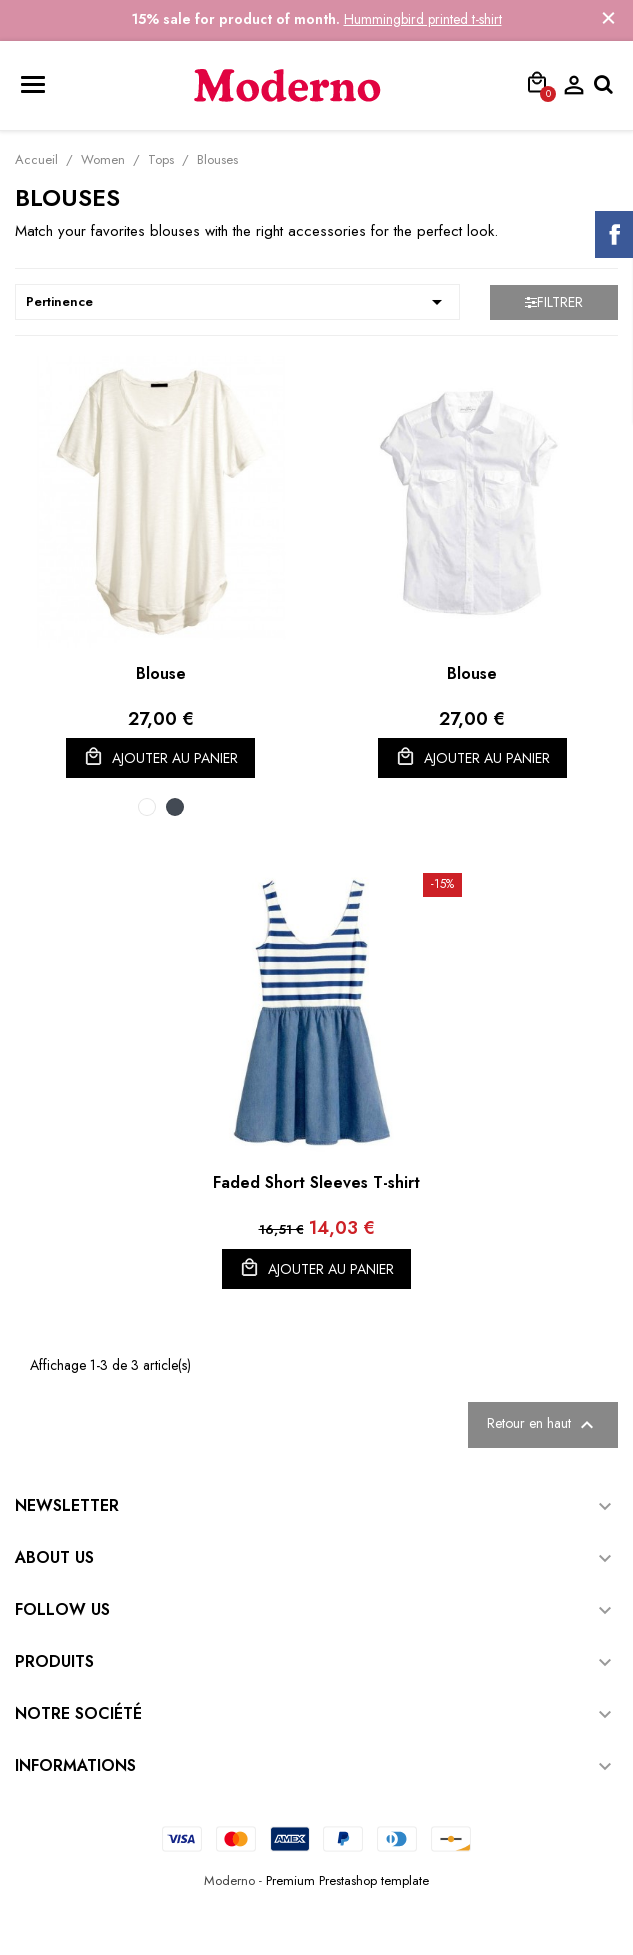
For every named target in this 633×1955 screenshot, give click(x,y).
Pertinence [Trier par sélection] (237, 302)
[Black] (175, 807)
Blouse (161, 673)
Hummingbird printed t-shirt (423, 19)
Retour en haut (543, 1425)
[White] (147, 807)
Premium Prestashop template (347, 1880)
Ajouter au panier (160, 757)
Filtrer (554, 302)
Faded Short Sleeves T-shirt (316, 1182)
